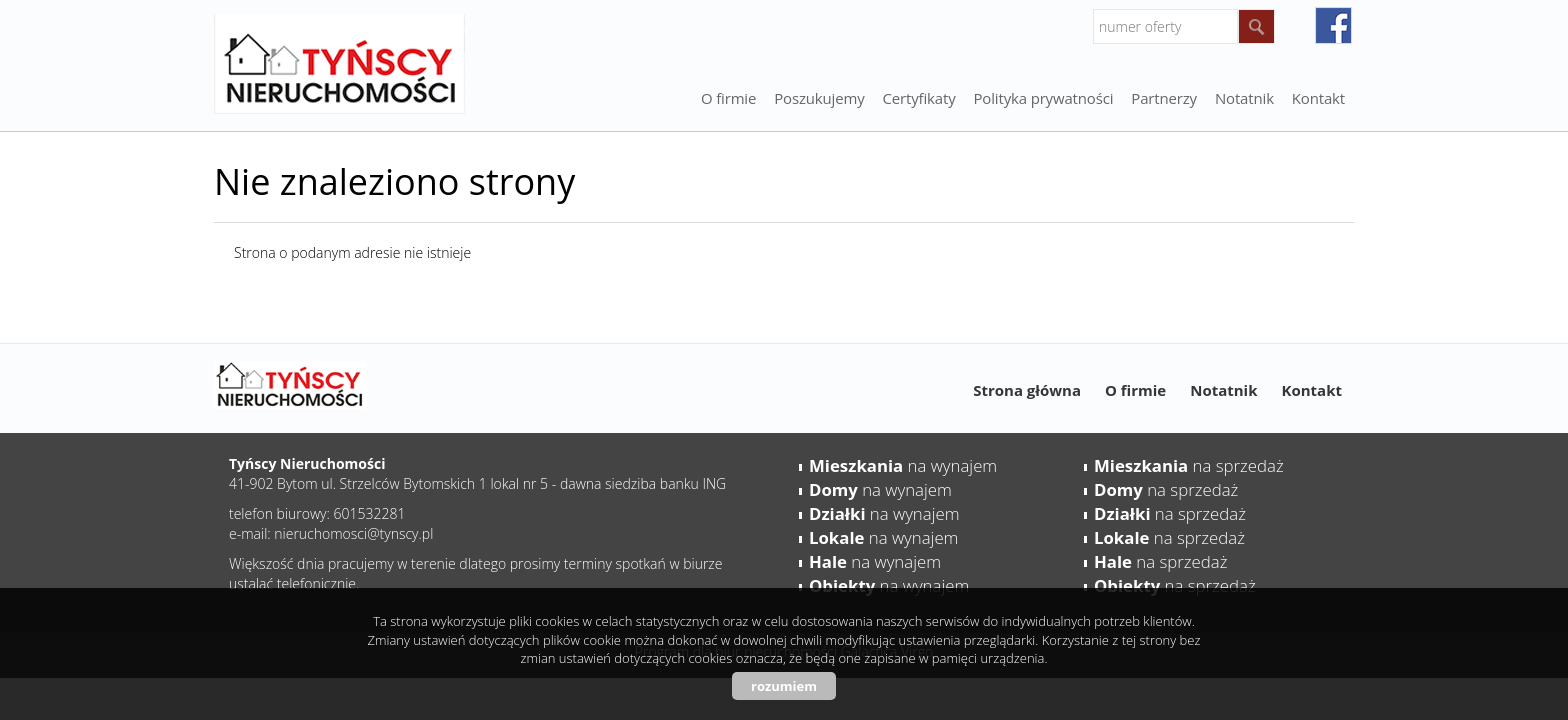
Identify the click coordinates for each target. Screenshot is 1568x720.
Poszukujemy (819, 98)
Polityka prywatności (1044, 98)
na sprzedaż (1189, 465)
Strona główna (1027, 390)
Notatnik (1223, 390)
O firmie (728, 98)
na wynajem (903, 465)
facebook (1333, 25)
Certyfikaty (919, 98)
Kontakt (1318, 98)
